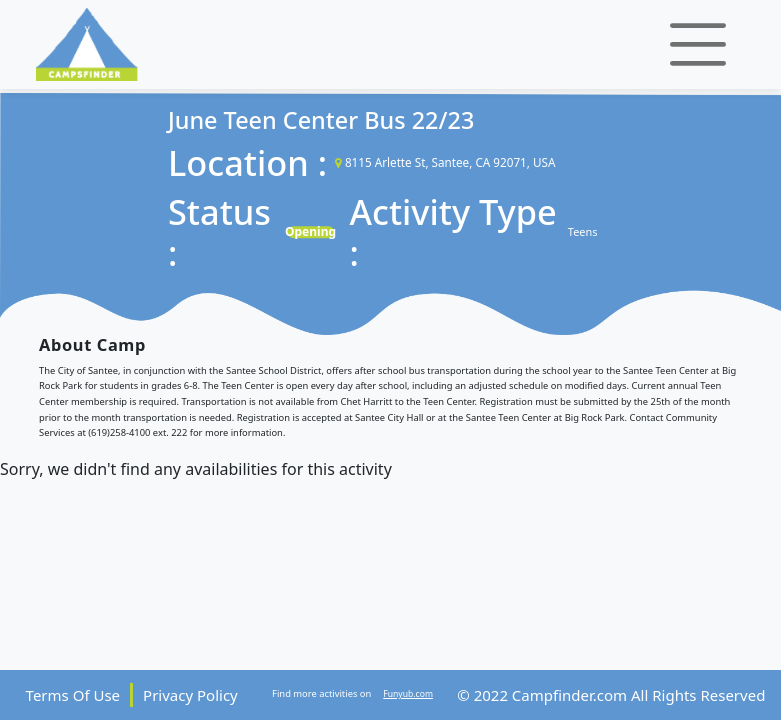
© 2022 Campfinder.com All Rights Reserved (611, 695)
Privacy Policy (190, 695)
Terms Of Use (73, 695)
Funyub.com (408, 694)
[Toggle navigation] (698, 44)
